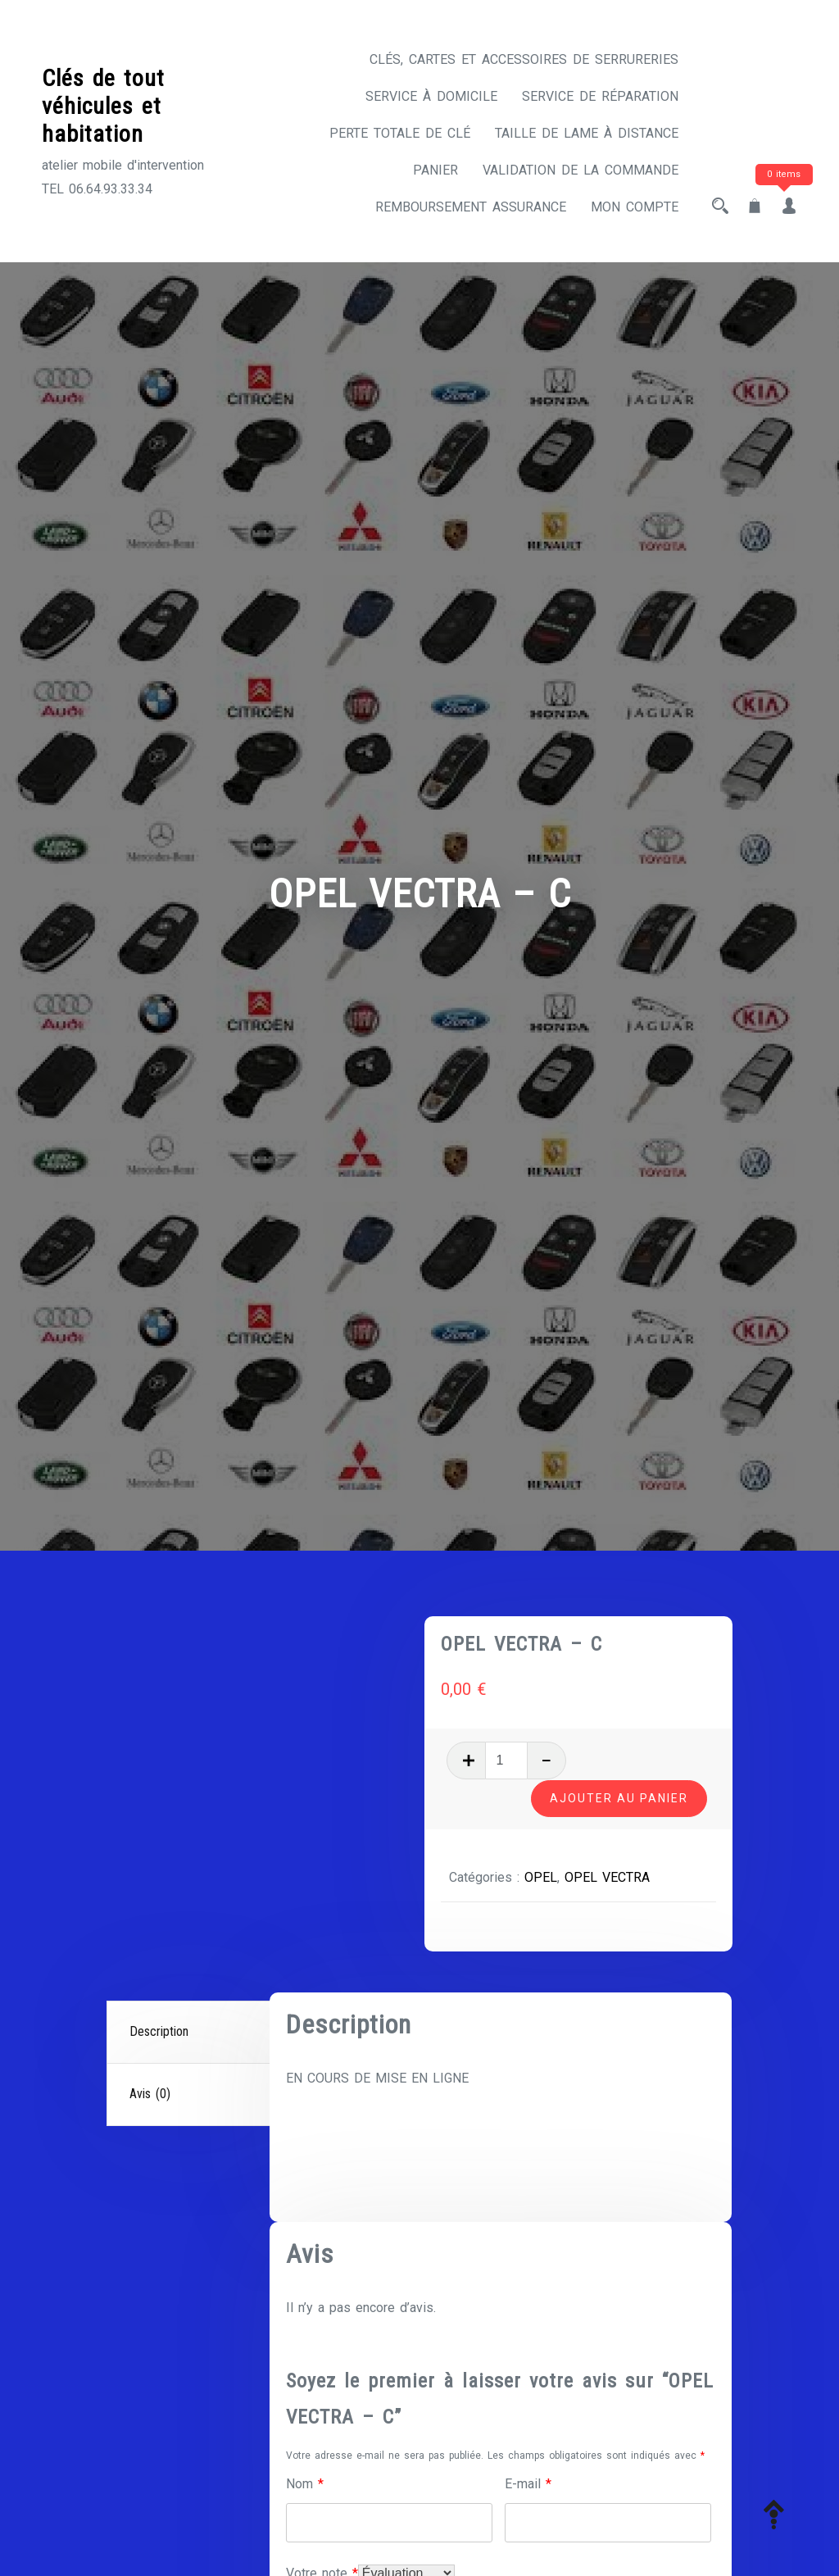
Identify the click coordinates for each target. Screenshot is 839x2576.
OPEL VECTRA (614, 1876)
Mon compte (634, 207)
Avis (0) (149, 2093)
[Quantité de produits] (513, 1760)
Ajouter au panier (619, 1797)
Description (158, 2031)
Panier (435, 170)
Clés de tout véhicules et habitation (103, 106)
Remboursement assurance (470, 207)
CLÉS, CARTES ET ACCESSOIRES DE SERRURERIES (524, 59)
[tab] (190, 2032)
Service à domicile (431, 96)
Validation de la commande (580, 170)
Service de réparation (600, 96)
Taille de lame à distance (586, 133)
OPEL (548, 1876)
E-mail (528, 2484)
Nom (305, 2484)
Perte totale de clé (399, 133)
